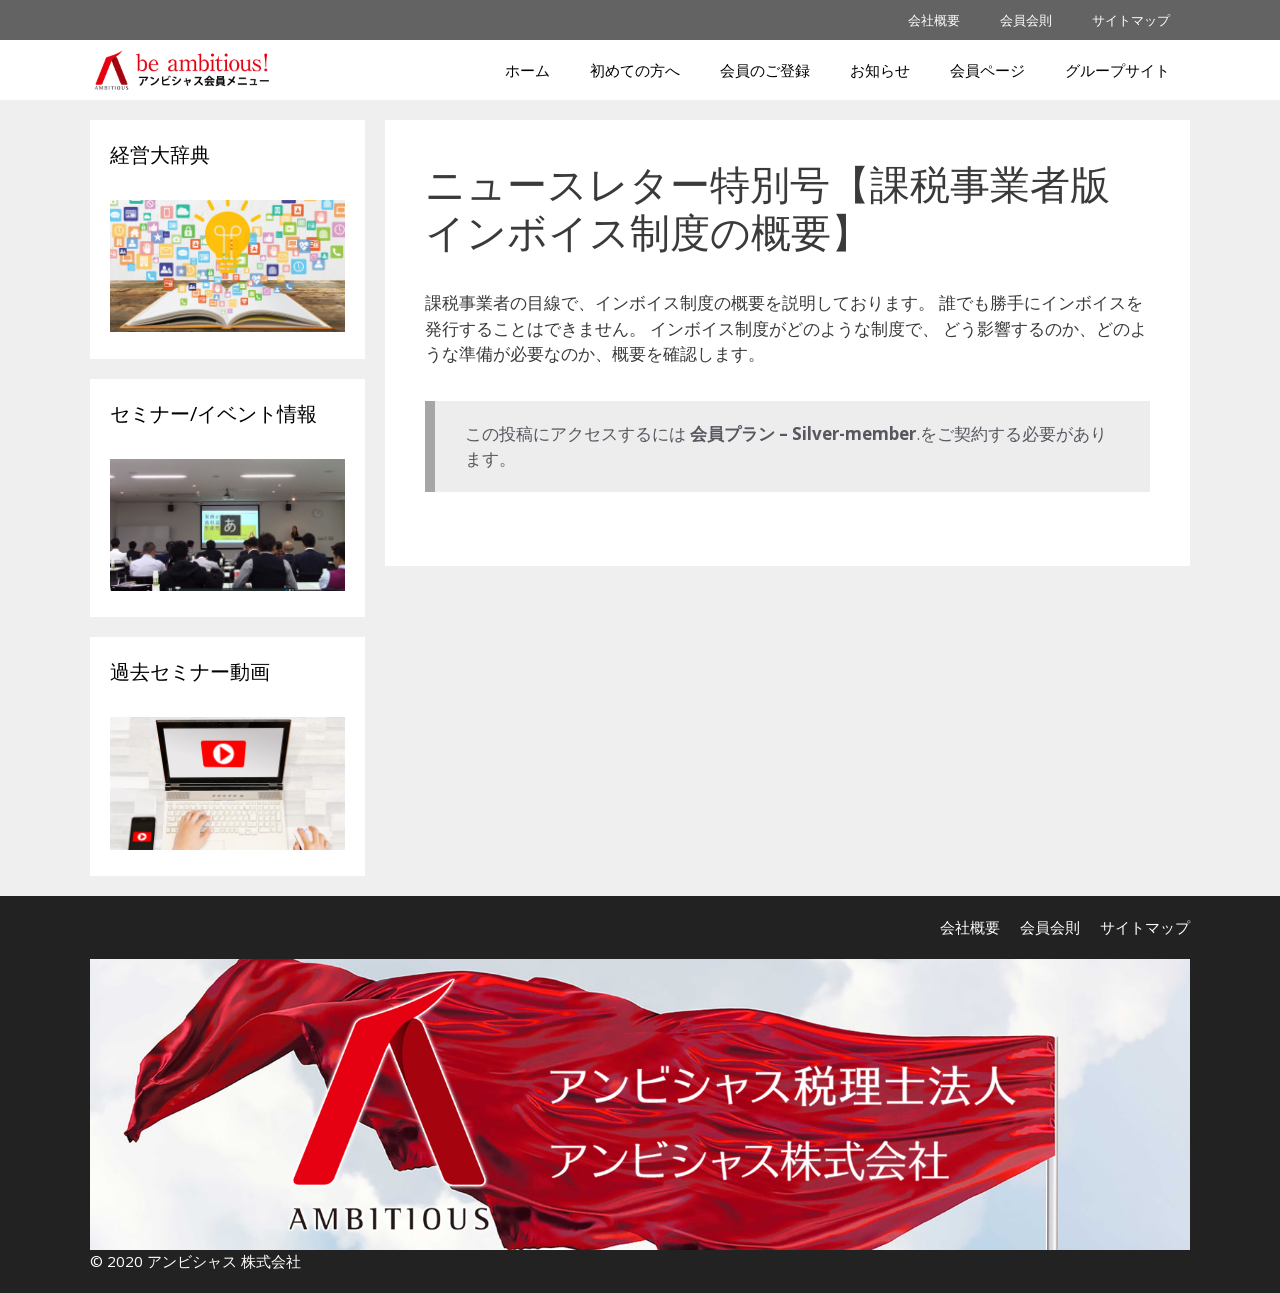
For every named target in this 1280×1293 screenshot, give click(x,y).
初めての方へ (635, 70)
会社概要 (934, 20)
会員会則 (1026, 20)
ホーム (527, 70)
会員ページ (987, 70)
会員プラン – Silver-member (803, 433)
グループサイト (1117, 70)
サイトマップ (1131, 20)
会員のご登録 (765, 70)
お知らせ (880, 70)
